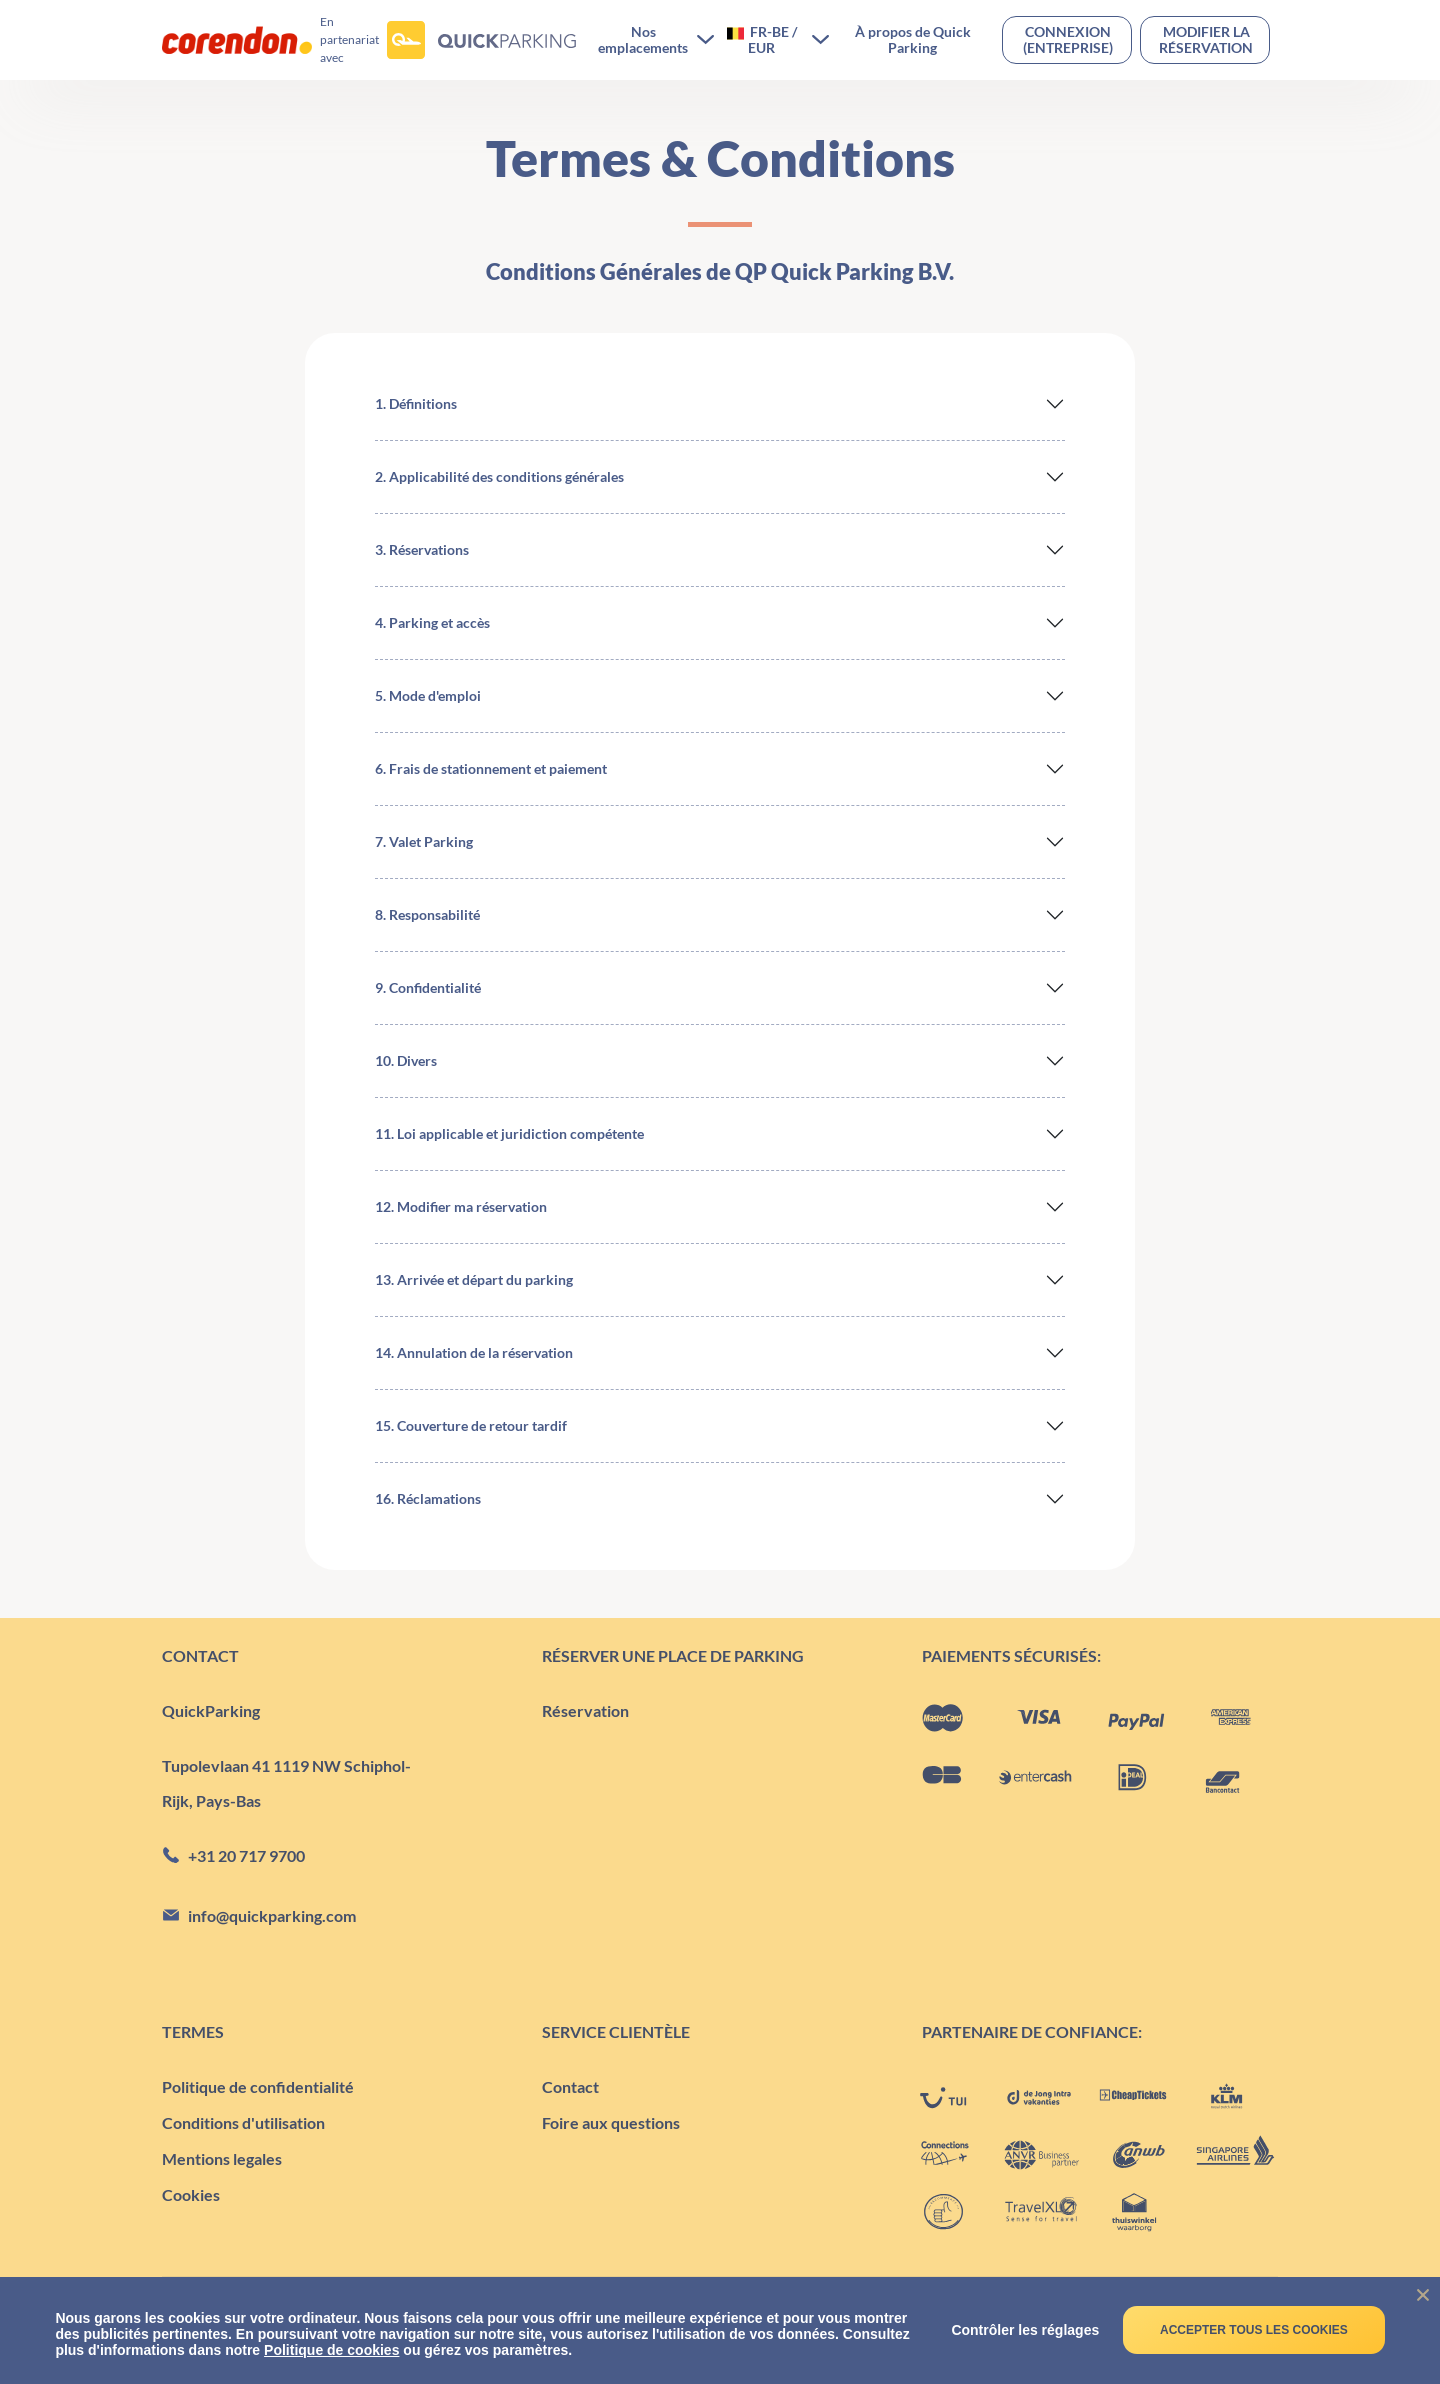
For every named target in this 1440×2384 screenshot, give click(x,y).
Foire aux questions (611, 2122)
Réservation (585, 1710)
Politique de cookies (331, 2350)
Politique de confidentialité (258, 2086)
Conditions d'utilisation (243, 2122)
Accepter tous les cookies (1254, 2330)
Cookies (191, 2194)
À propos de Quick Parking (913, 40)
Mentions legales (222, 2158)
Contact (570, 2086)
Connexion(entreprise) (1068, 39)
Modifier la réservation (1206, 39)
